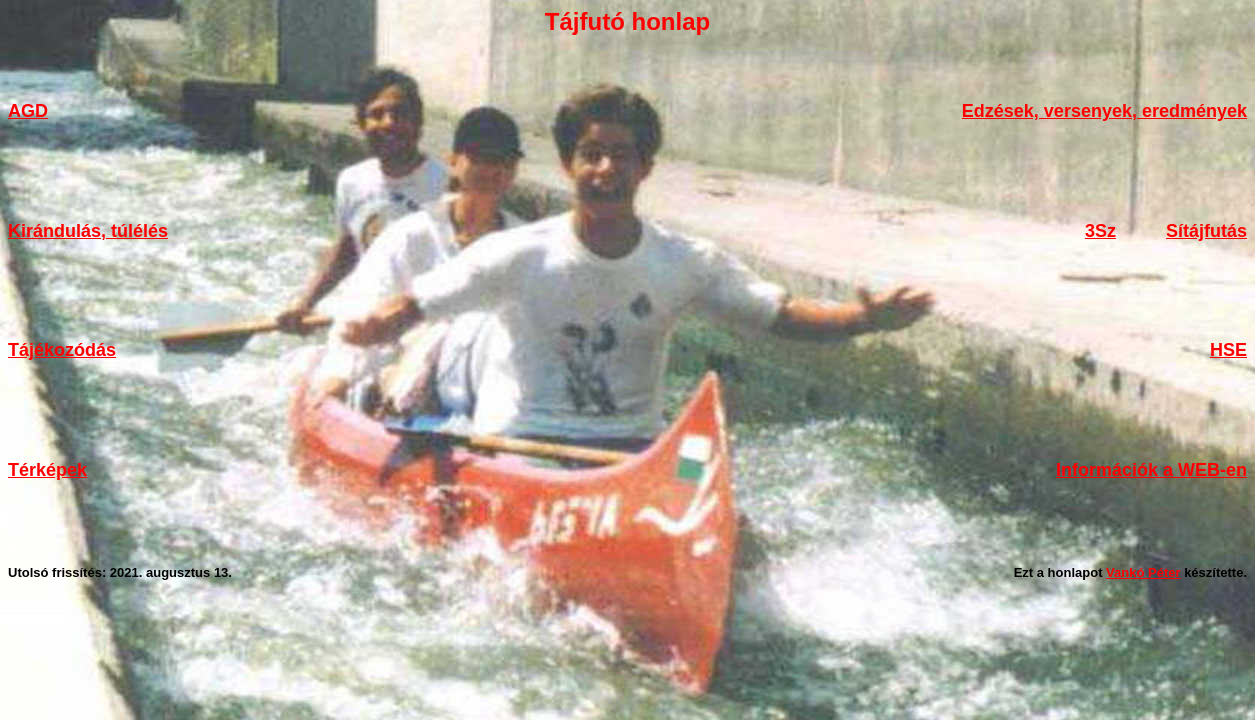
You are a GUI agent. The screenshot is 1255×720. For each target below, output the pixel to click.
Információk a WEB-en (1151, 470)
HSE (1228, 350)
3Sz (1100, 231)
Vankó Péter (1143, 572)
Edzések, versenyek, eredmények (1104, 111)
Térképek (47, 470)
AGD (28, 111)
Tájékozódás (62, 350)
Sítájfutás (1206, 231)
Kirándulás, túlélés (88, 231)
